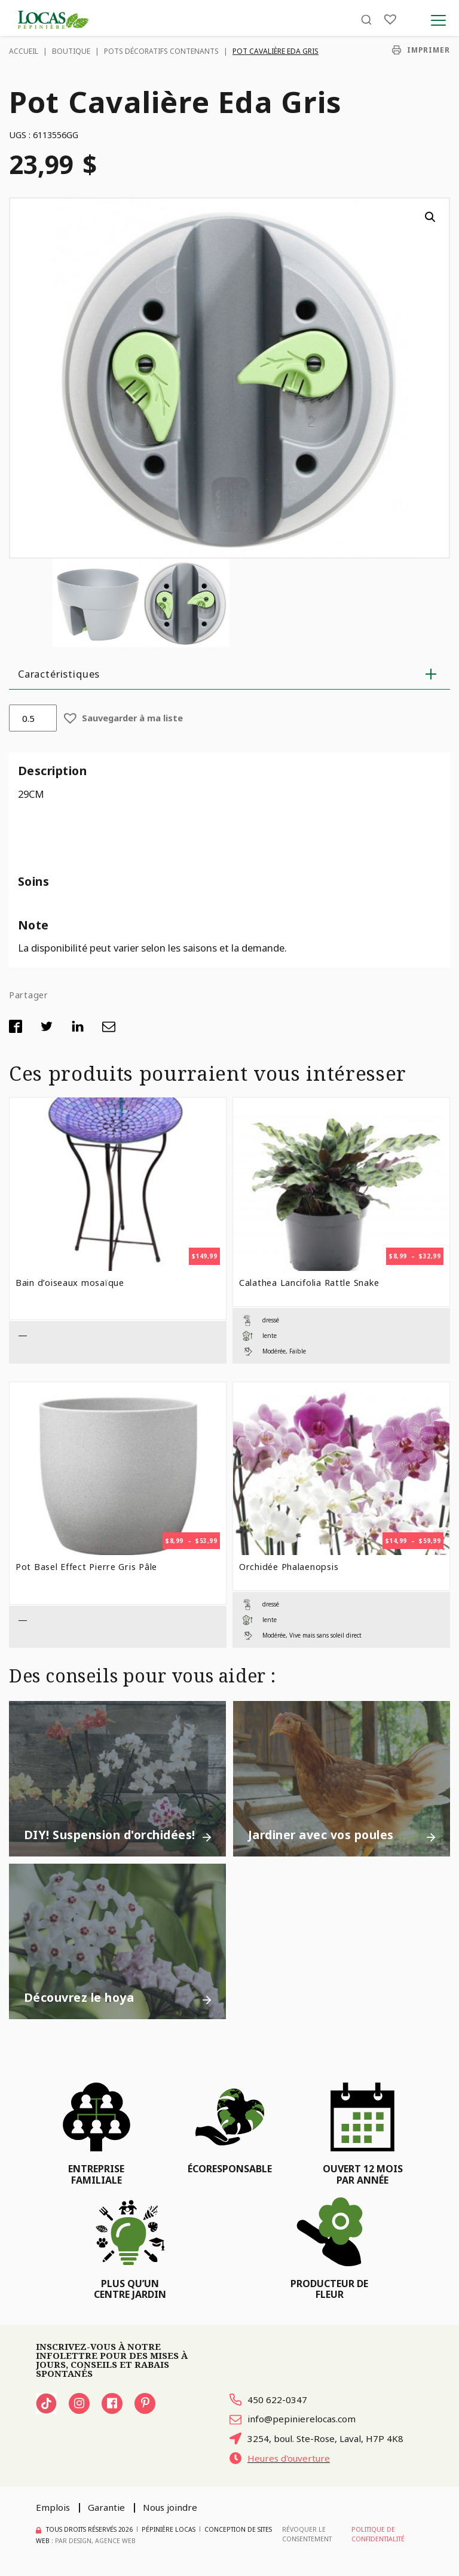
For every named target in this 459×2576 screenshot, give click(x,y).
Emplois (53, 2507)
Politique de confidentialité (378, 2534)
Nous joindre (170, 2507)
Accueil (23, 51)
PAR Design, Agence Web (95, 2541)
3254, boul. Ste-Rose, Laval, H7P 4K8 (316, 2438)
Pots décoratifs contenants (161, 51)
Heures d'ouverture (280, 2458)
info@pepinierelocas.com (293, 2419)
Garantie (106, 2507)
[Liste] (390, 19)
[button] (430, 217)
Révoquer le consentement (307, 2534)
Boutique (71, 51)
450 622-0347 (268, 2400)
